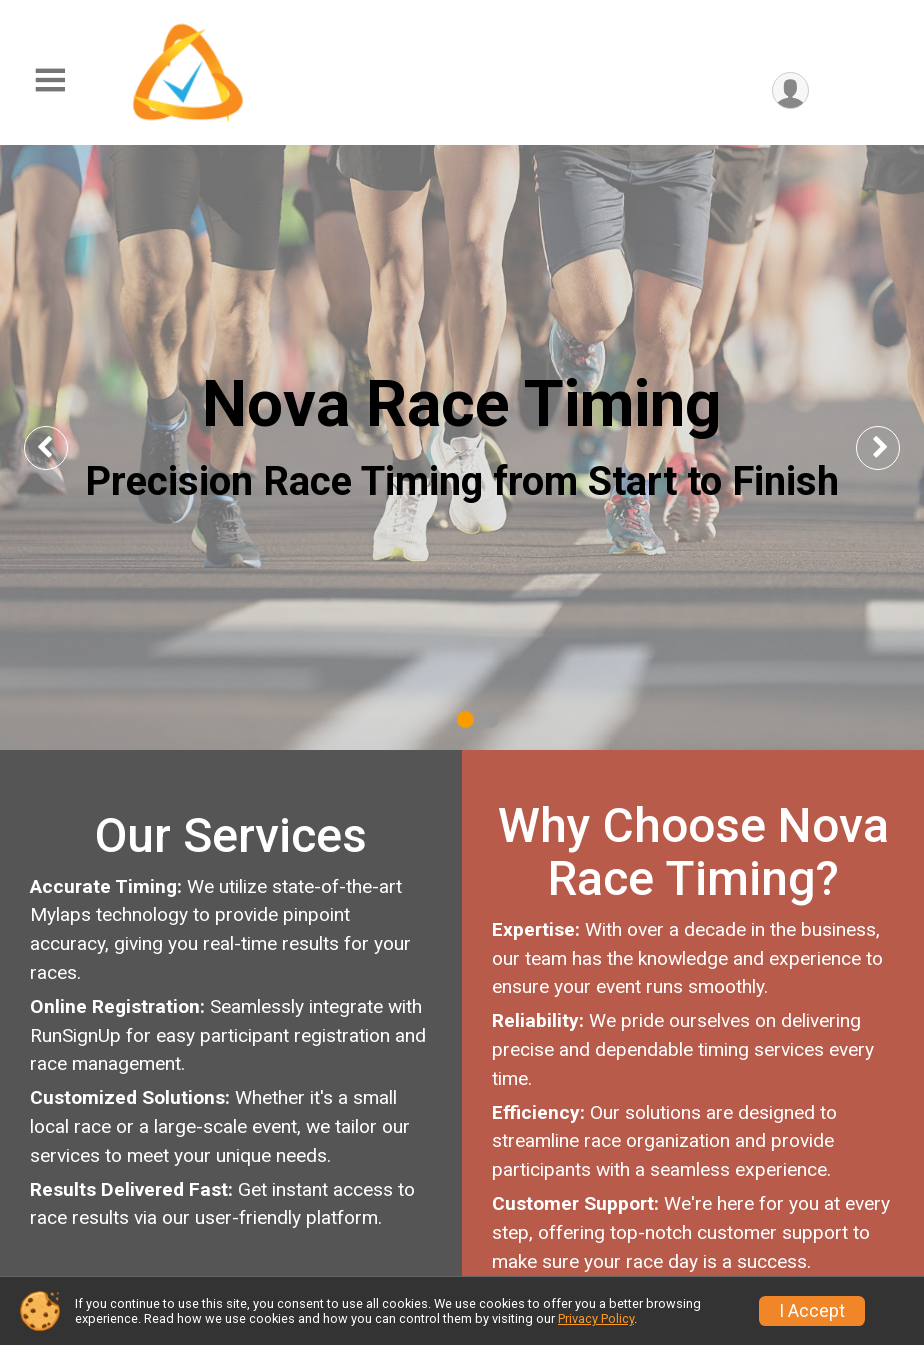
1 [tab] (465, 719)
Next (894, 447)
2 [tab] (490, 719)
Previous (61, 447)
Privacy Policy (596, 1318)
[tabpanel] (462, 447)
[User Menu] (790, 90)
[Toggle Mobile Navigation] (50, 80)
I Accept (812, 1311)
